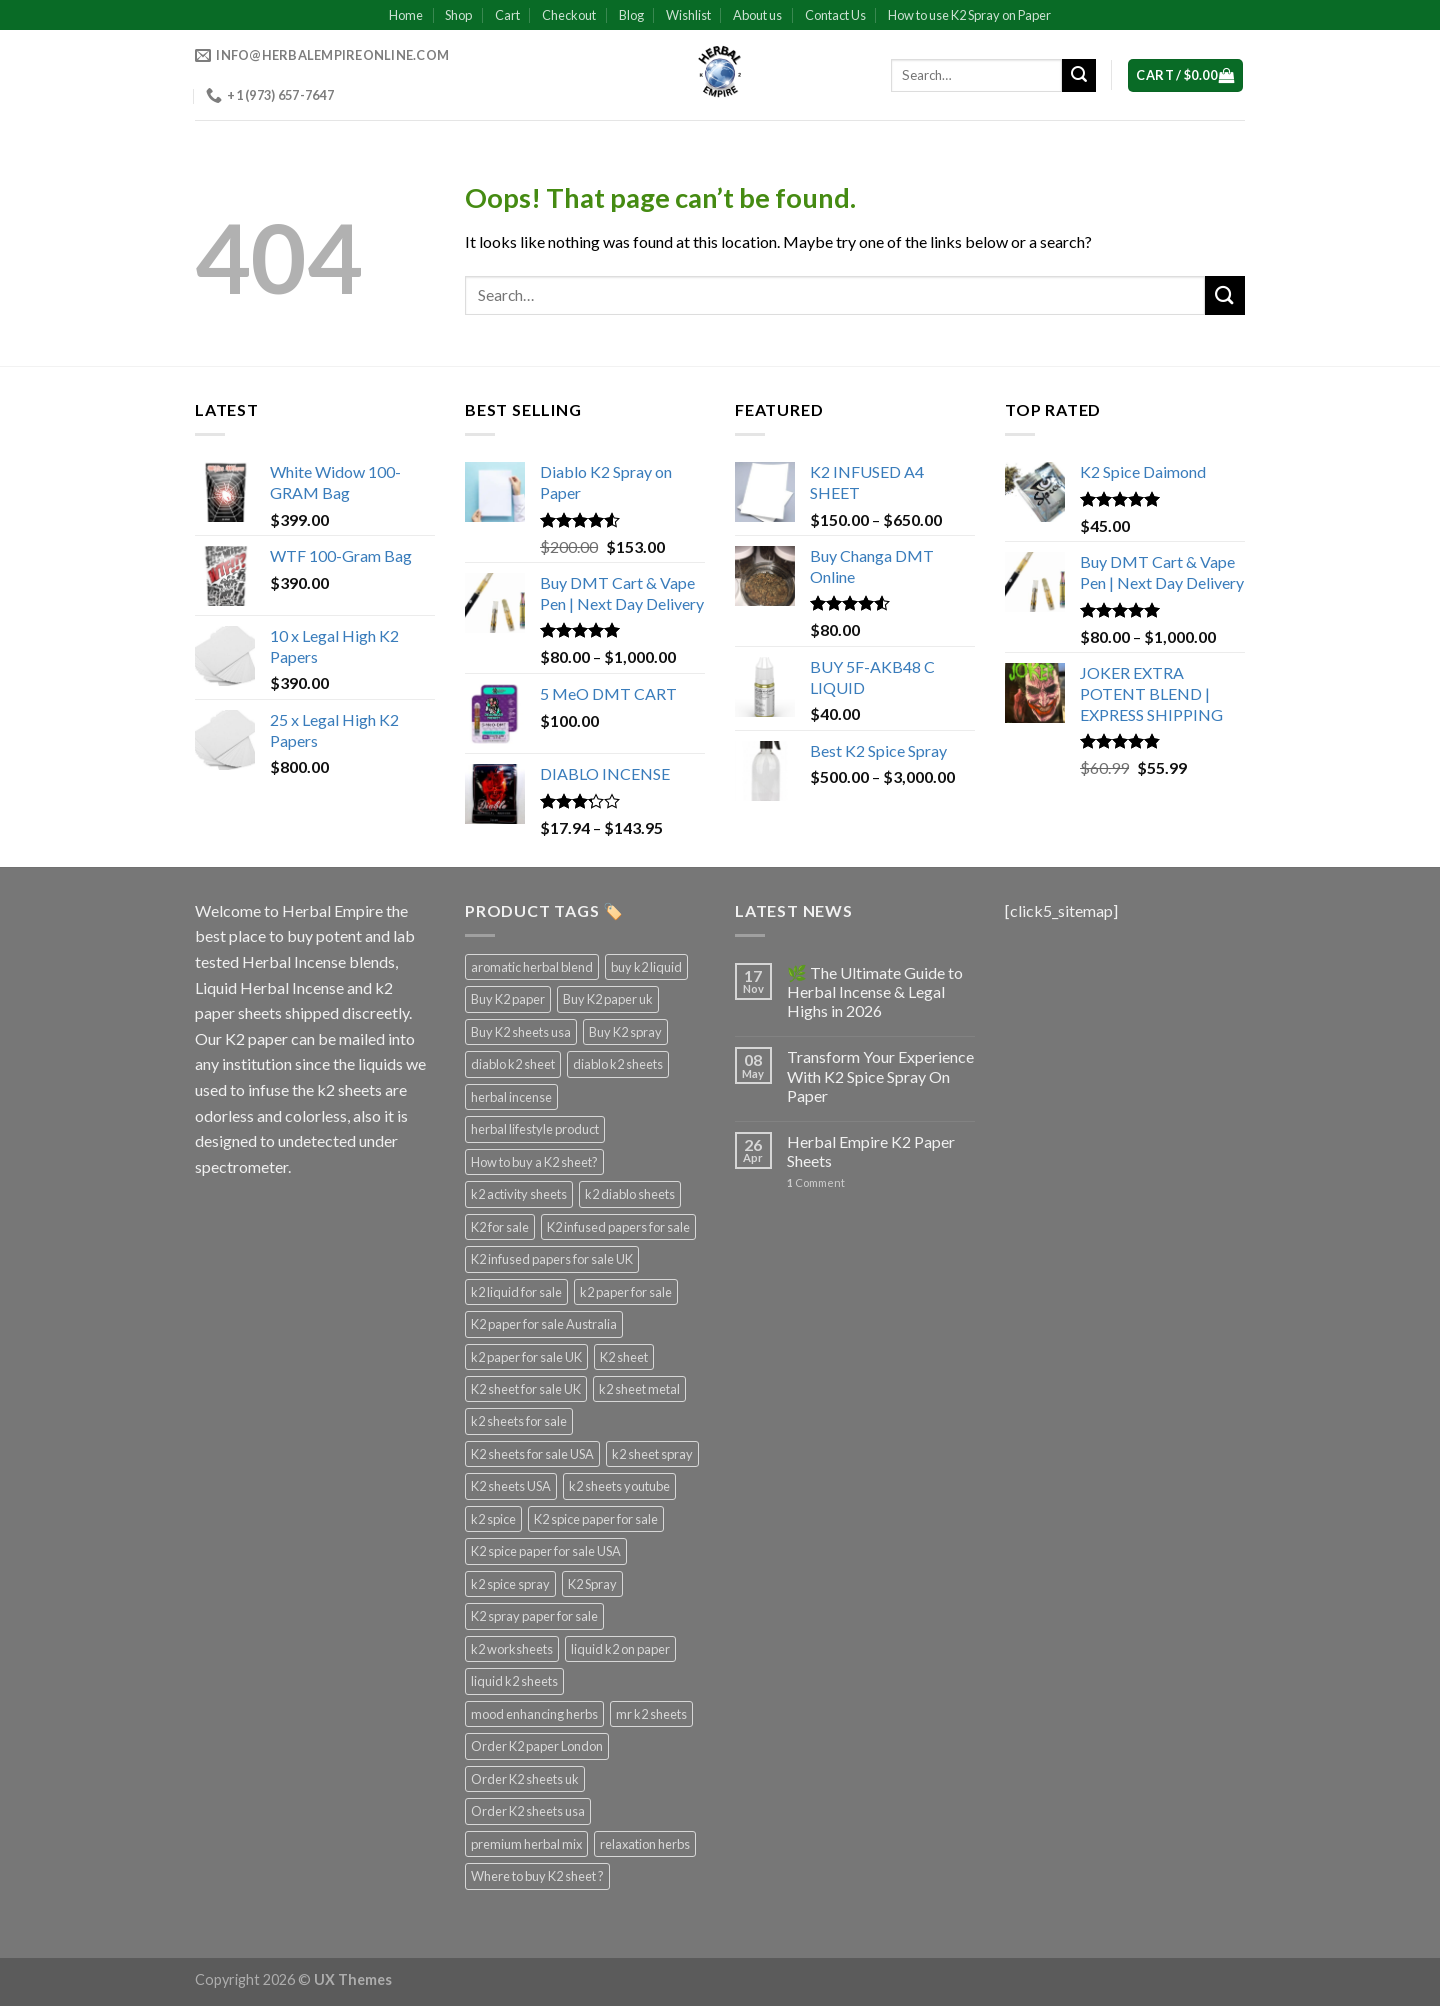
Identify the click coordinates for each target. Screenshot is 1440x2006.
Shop (458, 15)
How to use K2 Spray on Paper (969, 15)
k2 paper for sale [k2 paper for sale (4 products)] (626, 1292)
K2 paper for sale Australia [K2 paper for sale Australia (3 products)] (544, 1324)
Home (406, 15)
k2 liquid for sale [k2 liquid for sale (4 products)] (516, 1292)
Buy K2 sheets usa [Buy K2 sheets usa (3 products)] (521, 1032)
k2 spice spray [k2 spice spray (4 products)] (510, 1584)
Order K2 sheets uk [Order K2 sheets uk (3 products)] (525, 1779)
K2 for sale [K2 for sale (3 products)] (500, 1227)
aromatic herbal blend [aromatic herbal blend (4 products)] (532, 967)
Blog (631, 15)
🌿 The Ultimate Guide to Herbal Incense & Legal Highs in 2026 (875, 991)
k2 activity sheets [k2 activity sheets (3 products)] (519, 1194)
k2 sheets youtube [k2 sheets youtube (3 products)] (619, 1486)
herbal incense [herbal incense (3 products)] (511, 1097)
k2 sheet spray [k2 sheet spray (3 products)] (652, 1454)
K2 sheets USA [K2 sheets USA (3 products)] (511, 1486)
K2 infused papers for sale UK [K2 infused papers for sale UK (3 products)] (552, 1259)
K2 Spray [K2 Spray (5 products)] (592, 1584)
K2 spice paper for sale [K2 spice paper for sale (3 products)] (596, 1519)
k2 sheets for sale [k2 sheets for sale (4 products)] (519, 1421)
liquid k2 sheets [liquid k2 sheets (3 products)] (514, 1681)
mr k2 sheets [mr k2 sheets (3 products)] (651, 1714)
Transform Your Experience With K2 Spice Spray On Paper (880, 1075)
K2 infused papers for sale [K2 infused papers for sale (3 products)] (618, 1227)
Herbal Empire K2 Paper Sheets (871, 1151)
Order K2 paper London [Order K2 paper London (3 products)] (537, 1746)
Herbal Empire (334, 910)
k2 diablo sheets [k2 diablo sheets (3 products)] (630, 1194)
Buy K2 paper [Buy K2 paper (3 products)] (508, 999)
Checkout (569, 15)
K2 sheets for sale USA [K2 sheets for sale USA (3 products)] (532, 1454)
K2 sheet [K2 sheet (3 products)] (624, 1357)
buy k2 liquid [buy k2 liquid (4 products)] (646, 967)
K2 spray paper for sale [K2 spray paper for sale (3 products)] (534, 1616)
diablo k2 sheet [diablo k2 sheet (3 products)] (513, 1064)
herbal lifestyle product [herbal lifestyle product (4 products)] (535, 1129)
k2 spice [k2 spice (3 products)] (493, 1519)
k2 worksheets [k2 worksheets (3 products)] (512, 1649)
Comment (816, 1182)
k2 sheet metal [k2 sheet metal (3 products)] (639, 1389)
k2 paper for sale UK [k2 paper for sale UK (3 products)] (526, 1357)
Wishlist (688, 15)
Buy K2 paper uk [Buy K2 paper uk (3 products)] (608, 999)
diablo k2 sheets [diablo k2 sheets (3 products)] (618, 1064)
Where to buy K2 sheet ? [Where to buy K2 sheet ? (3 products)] (537, 1876)
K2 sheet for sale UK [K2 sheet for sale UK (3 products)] (526, 1389)
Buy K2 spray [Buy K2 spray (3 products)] (625, 1032)
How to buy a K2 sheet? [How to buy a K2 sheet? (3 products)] (534, 1162)
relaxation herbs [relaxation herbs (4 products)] (645, 1844)
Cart (507, 15)
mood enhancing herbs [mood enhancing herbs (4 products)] (534, 1714)
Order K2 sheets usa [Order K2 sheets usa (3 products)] (528, 1811)
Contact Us (835, 15)
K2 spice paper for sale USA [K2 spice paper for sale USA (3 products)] (546, 1551)
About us (757, 15)
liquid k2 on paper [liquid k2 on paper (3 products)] (620, 1649)
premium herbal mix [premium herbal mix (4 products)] (526, 1844)
